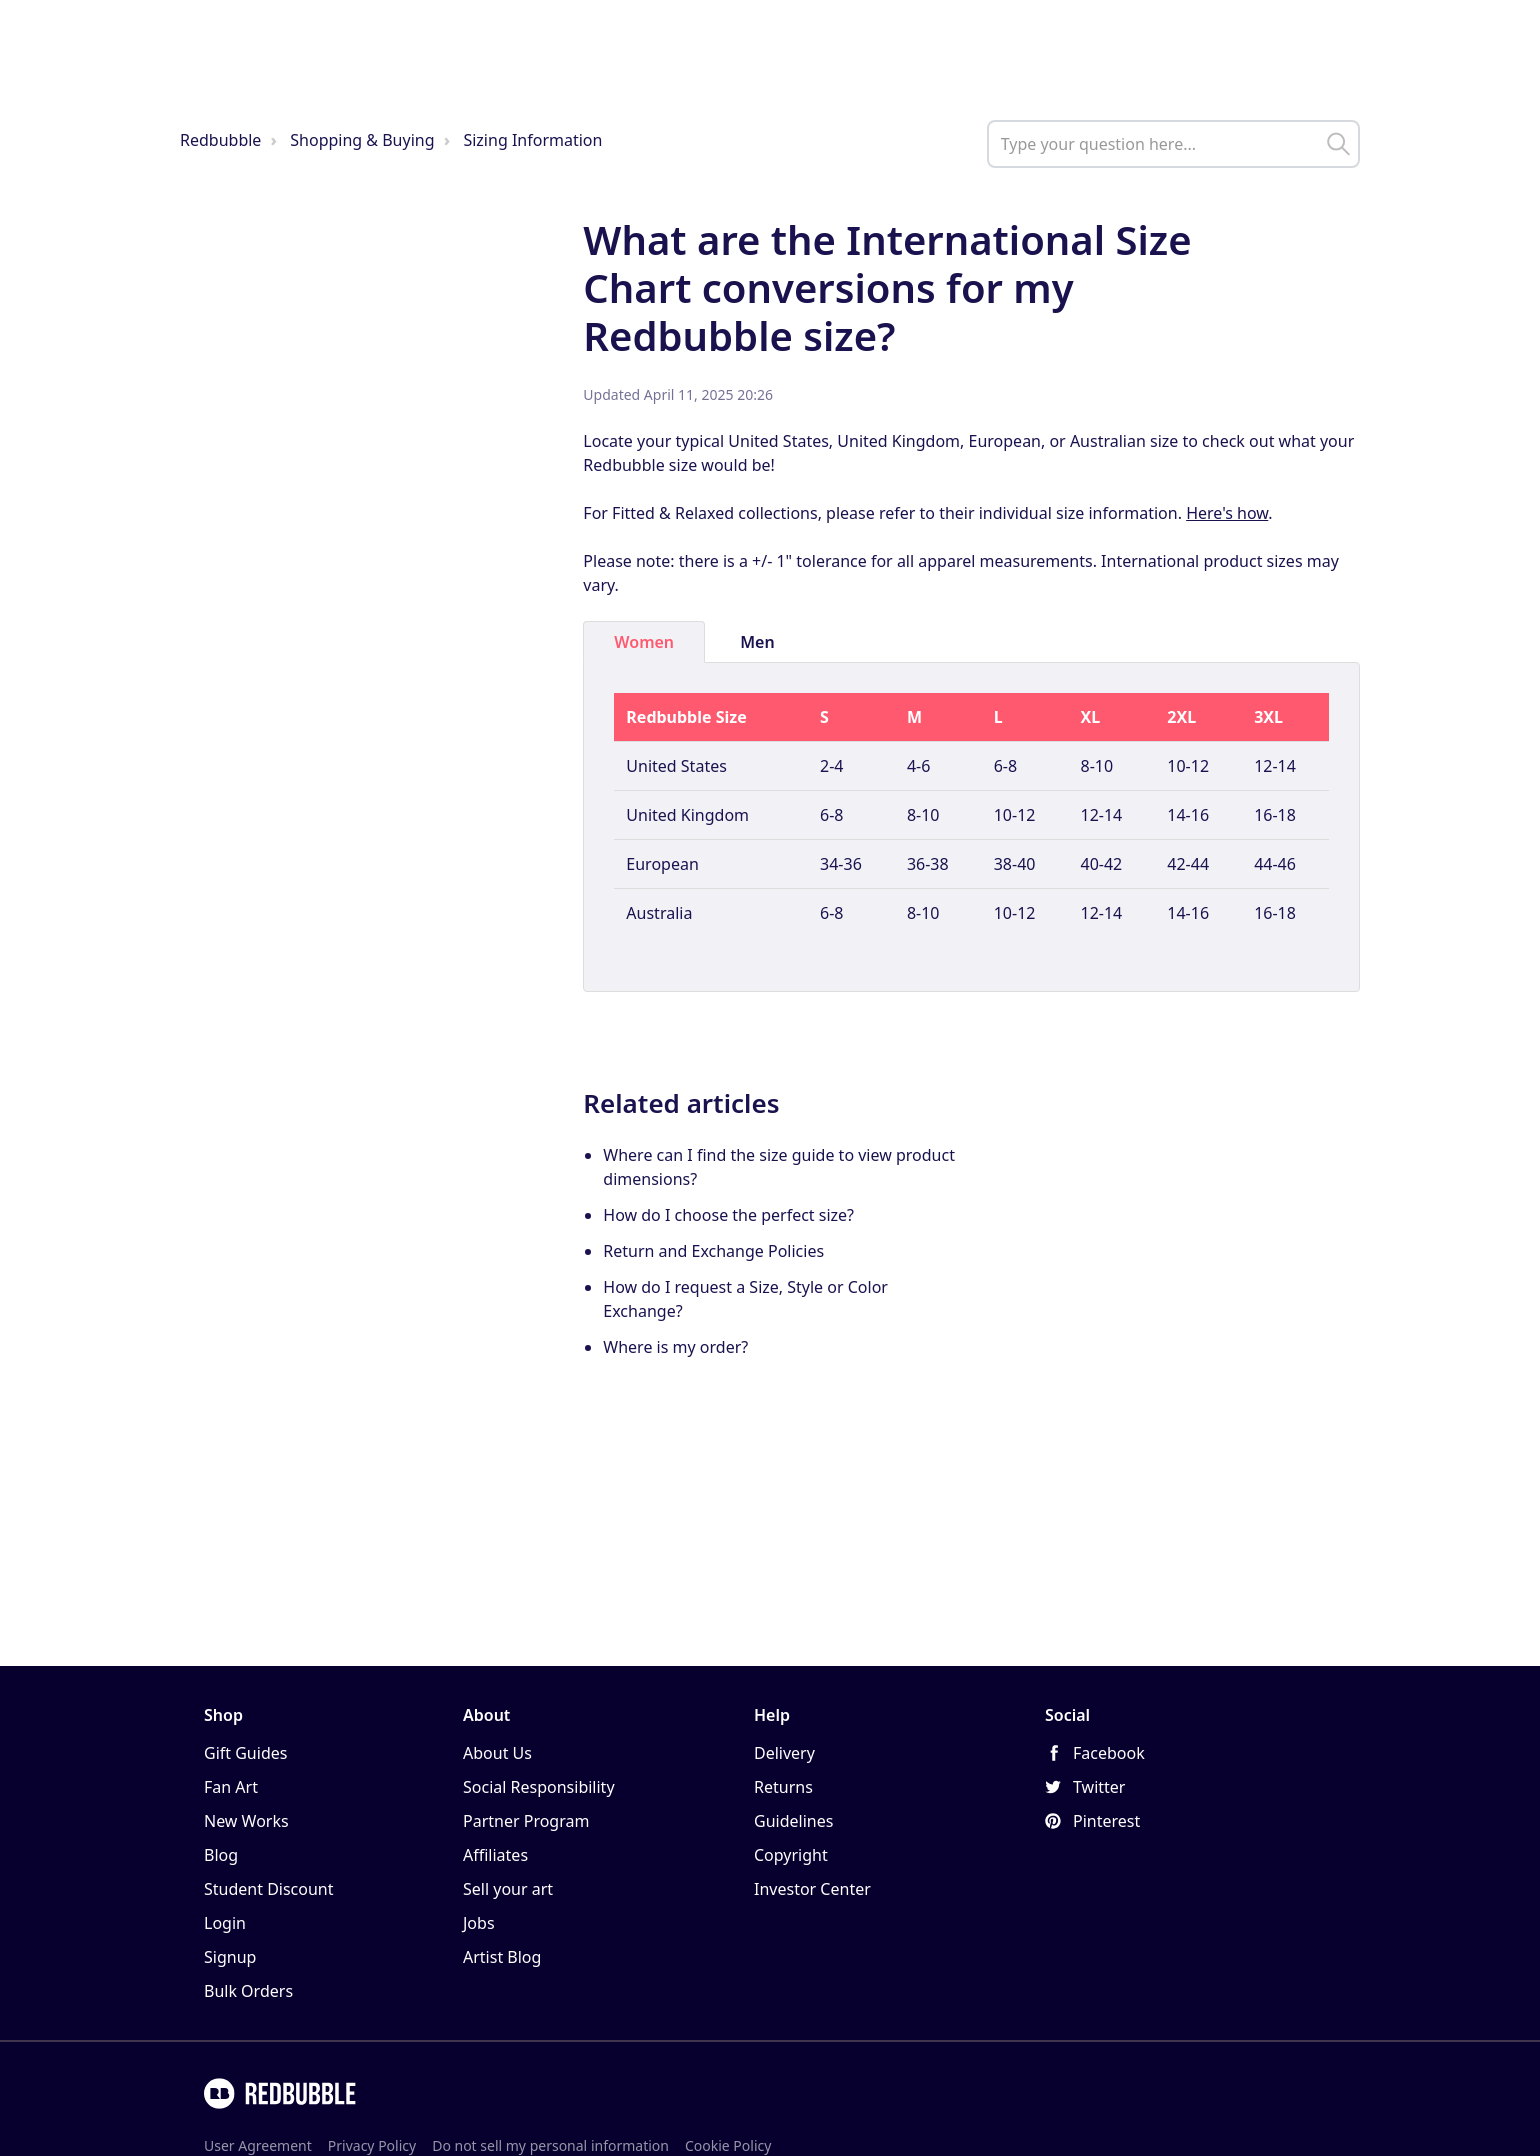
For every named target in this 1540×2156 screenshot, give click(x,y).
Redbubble (220, 140)
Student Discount (269, 1889)
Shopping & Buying (362, 140)
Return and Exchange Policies (713, 1251)
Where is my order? (675, 1347)
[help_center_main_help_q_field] (1173, 144)
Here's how (1227, 513)
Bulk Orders (248, 1991)
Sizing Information (532, 140)
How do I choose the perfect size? (728, 1215)
